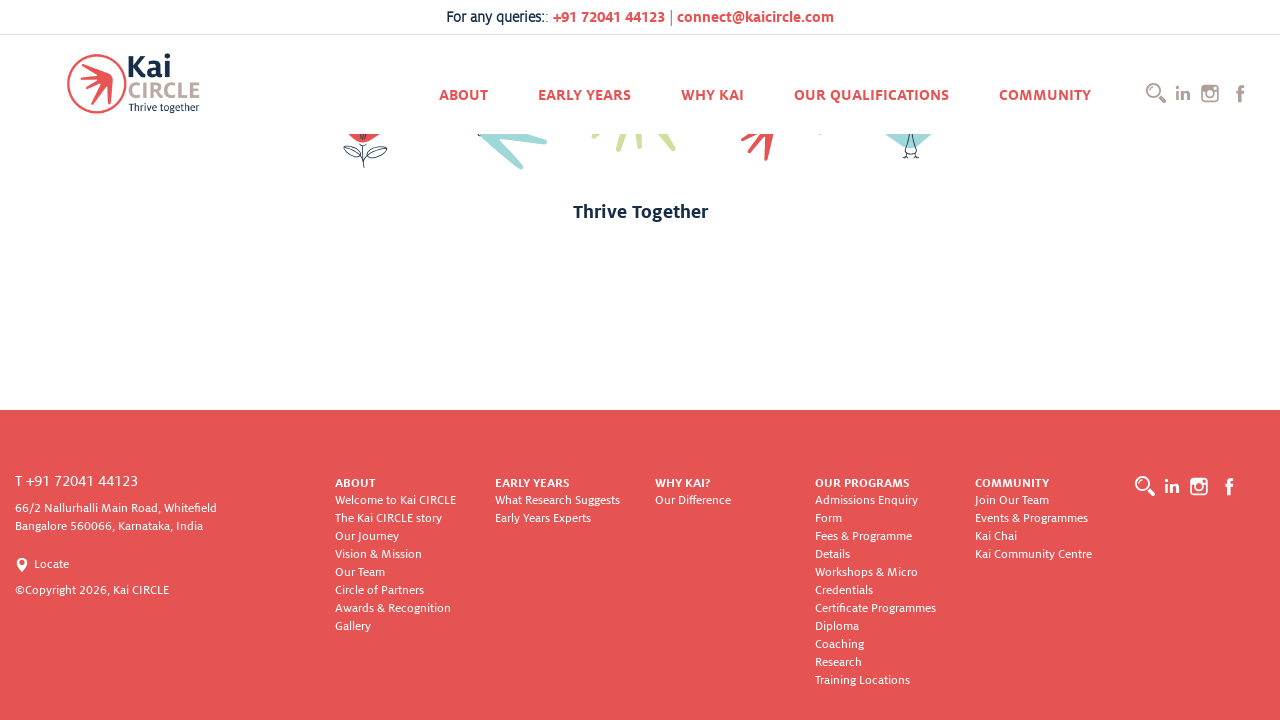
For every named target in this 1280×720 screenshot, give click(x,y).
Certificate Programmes (875, 608)
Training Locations (862, 680)
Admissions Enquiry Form (866, 509)
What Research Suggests (557, 500)
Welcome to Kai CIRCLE (395, 500)
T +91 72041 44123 (76, 481)
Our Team (360, 572)
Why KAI (712, 95)
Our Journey (367, 536)
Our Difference (693, 500)
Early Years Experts (543, 518)
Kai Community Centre (1033, 554)
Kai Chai (996, 536)
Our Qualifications (871, 95)
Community (1045, 95)
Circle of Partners (379, 590)
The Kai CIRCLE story (388, 518)
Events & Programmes (1031, 518)
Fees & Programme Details (863, 545)
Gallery (353, 626)
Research (838, 662)
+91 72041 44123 (609, 17)
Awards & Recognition (393, 608)
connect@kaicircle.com (755, 17)
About (463, 95)
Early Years (584, 95)
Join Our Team (1012, 500)
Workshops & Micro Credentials (866, 581)
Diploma (837, 626)
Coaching (839, 644)
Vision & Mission (378, 554)
